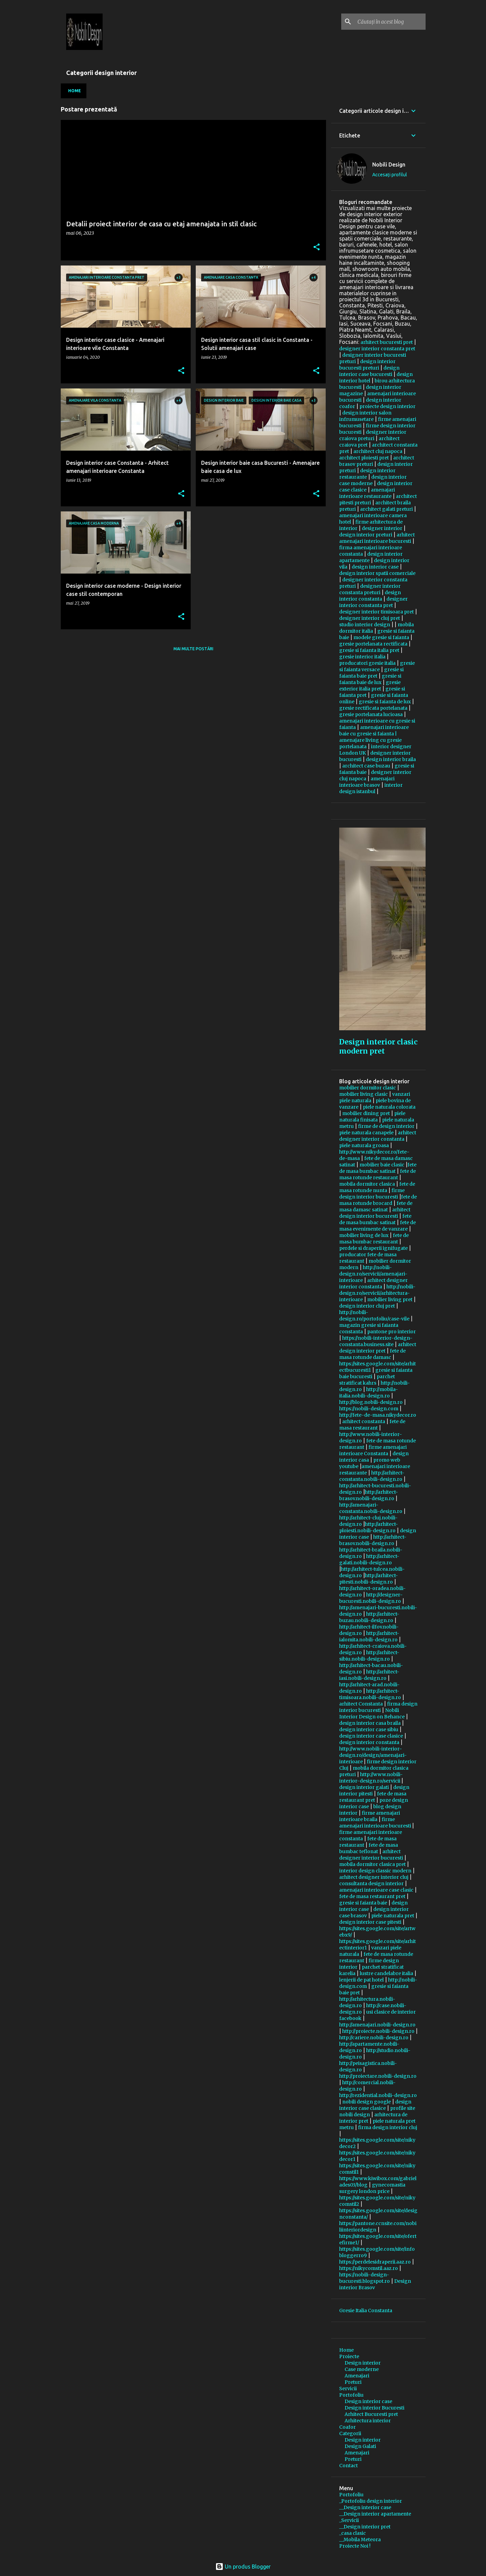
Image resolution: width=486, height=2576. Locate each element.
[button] (317, 247)
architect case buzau (366, 766)
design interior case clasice (371, 1736)
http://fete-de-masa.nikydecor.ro (377, 1415)
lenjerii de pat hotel (361, 1980)
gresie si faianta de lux (385, 702)
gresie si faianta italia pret (369, 650)
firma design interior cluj (387, 2127)
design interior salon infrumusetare (365, 416)
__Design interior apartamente (375, 2514)
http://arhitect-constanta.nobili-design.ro (371, 1476)
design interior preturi (365, 535)
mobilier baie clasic (381, 1165)
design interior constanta (370, 595)
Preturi (353, 2382)
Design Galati (360, 2446)
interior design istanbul (371, 788)
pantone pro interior (391, 1332)
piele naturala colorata (389, 1107)
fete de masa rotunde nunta (377, 1187)
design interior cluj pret (367, 1306)
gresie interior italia (362, 657)
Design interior (363, 2363)
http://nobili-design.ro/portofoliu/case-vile (374, 1315)
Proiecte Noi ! (355, 2546)
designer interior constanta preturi (370, 589)
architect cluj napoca (377, 451)
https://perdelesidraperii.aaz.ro (375, 2262)
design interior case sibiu (368, 1729)
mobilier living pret (389, 1299)
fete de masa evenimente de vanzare (377, 1225)
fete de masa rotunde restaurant (377, 1174)
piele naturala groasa (364, 1145)
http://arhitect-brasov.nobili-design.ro (368, 1495)
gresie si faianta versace (377, 666)
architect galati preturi (386, 509)
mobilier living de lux (363, 1235)
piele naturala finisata (372, 1116)
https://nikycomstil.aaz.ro (368, 2268)
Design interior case (368, 2401)
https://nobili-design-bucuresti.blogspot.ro (364, 2278)
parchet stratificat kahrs (367, 1379)
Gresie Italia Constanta (365, 2310)
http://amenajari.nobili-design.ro (377, 2025)
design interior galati (364, 1787)
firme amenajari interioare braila (369, 1816)
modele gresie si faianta (381, 637)
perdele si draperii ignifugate (373, 1248)
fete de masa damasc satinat (375, 1206)
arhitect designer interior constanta (377, 1136)
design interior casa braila (370, 1723)
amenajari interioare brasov (367, 782)
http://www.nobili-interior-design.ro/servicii (371, 1777)
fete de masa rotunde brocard (378, 1200)
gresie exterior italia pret (370, 685)
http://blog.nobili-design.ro (371, 1402)
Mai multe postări (193, 649)
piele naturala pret (392, 1916)
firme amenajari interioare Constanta (373, 1450)
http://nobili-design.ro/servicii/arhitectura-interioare (377, 1293)
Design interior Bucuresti (374, 2408)
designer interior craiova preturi (372, 435)
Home (74, 91)
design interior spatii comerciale (377, 573)
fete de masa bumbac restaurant (374, 1238)
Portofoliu (351, 2395)
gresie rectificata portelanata (373, 708)
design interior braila (391, 759)
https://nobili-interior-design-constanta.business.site (375, 1341)
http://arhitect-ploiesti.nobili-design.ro (368, 1527)
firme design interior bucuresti (372, 1193)
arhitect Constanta (361, 1704)
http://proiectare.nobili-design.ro (377, 2076)
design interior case (375, 567)
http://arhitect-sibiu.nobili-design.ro (369, 1655)
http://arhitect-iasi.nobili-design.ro (369, 1675)
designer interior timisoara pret (376, 612)
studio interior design (364, 625)
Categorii (350, 2433)
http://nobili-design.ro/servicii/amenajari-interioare (373, 1273)
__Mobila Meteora (360, 2539)
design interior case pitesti (370, 1922)
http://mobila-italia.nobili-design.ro (368, 1392)
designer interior (382, 528)
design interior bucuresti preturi (367, 364)
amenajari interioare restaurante (367, 493)
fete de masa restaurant (372, 1424)
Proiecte (349, 2356)
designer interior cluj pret (369, 618)
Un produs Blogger (243, 2567)
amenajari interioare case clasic (376, 1890)
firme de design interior (386, 1126)
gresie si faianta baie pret (371, 672)
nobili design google (366, 2102)
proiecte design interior (387, 406)
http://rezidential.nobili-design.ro (378, 2095)
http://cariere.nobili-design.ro (373, 2038)
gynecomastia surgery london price (372, 2188)
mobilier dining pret (366, 1113)
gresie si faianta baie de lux (370, 679)
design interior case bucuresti (369, 371)
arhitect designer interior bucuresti (371, 1854)
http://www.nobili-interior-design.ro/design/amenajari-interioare (373, 1755)
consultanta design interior (371, 1883)
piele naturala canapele (366, 1133)
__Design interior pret (364, 2527)
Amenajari (357, 2376)
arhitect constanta (363, 1421)
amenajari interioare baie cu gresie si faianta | (374, 730)
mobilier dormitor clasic (367, 1088)
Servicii (348, 2388)
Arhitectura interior (368, 2421)
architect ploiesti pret (364, 458)
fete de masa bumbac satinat (377, 1168)
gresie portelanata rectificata (373, 644)
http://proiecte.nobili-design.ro (378, 2031)
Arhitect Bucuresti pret (371, 2414)
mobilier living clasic (363, 1094)
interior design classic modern (375, 1871)
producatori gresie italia (367, 663)
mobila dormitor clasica (367, 1184)
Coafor (347, 2427)
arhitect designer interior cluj (373, 1877)
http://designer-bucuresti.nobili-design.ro (371, 1598)
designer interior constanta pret (377, 349)
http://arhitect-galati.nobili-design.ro (369, 1559)
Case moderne (362, 2369)
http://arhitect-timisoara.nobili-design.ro (370, 1694)
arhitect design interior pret (377, 1347)
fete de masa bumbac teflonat (368, 1848)
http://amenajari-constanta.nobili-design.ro (370, 1508)
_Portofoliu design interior (370, 2501)
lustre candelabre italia (386, 1973)
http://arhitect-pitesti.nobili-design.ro (368, 1578)
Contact (348, 2466)
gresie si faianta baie (363, 1903)
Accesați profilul (389, 174)
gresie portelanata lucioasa (371, 714)
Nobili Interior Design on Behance (372, 1713)
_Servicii (349, 2520)
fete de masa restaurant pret (372, 1797)
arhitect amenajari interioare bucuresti (377, 538)
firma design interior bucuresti (378, 1707)
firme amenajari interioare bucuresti (375, 1822)
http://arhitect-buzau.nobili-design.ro (369, 1617)
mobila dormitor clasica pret (372, 1864)
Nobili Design (388, 164)
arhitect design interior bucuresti (374, 1213)
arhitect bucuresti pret (386, 342)
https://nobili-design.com (368, 1409)
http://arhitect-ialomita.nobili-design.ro (369, 1636)
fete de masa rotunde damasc (372, 1354)
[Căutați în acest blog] (390, 22)
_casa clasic (352, 2533)
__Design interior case (365, 2507)
